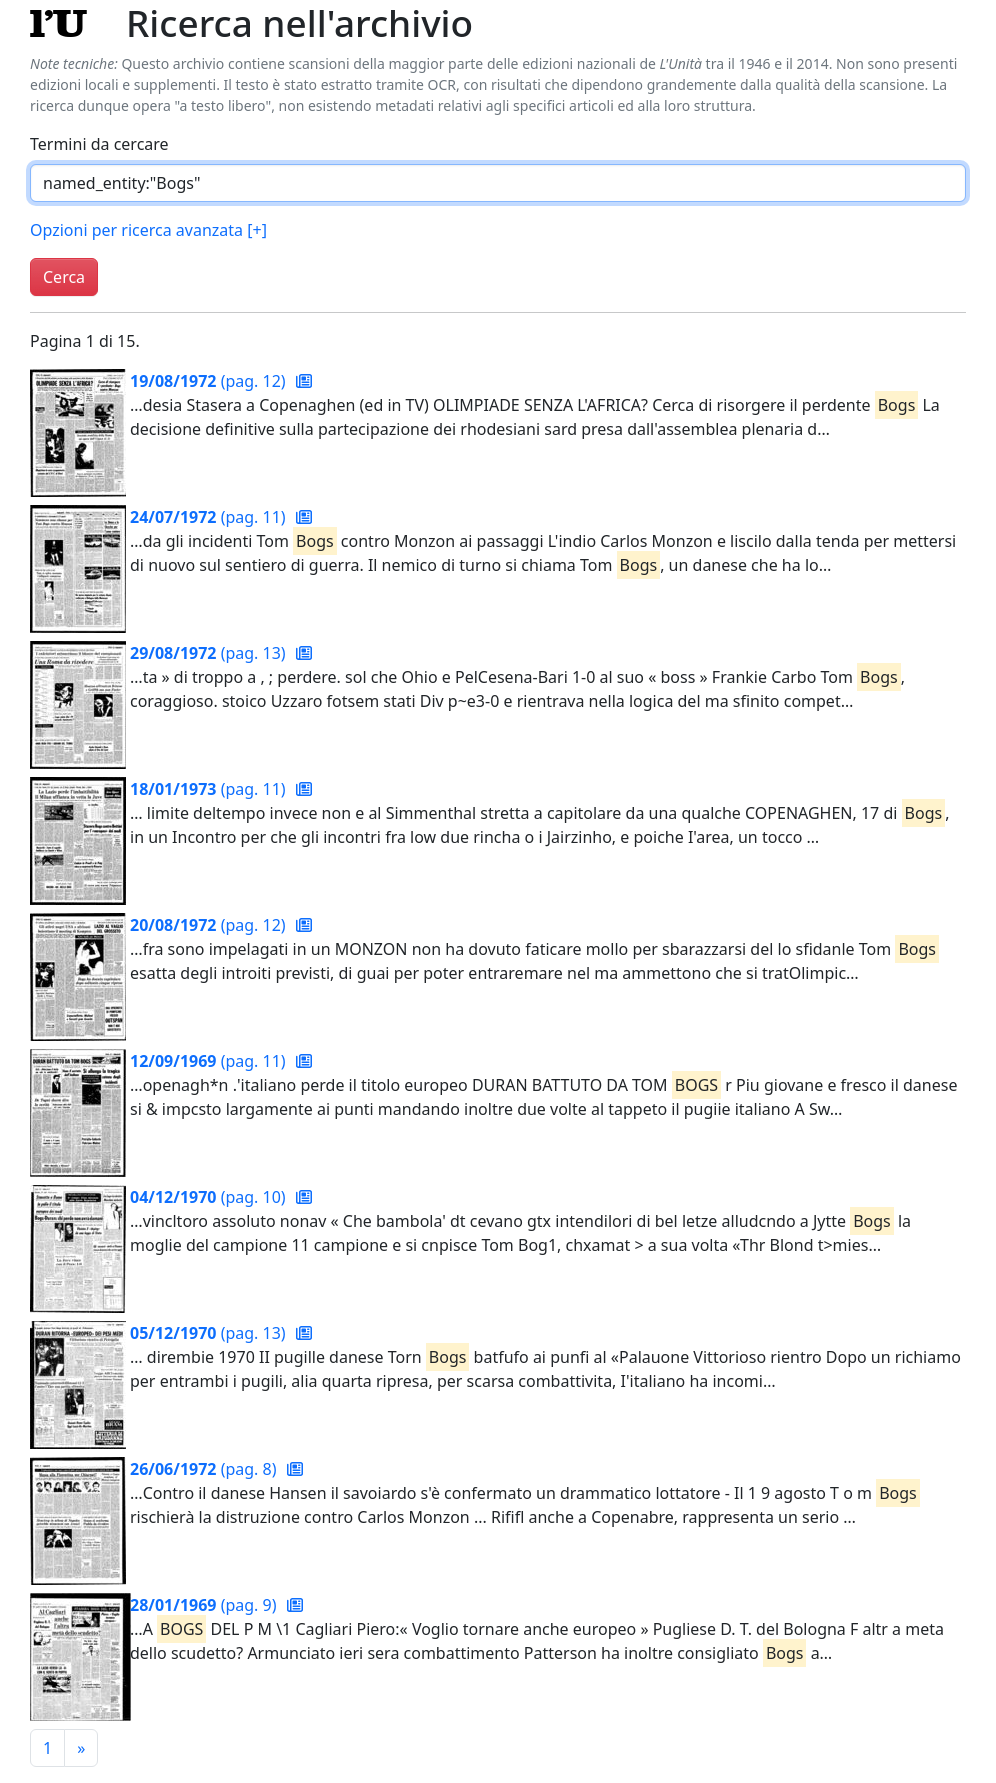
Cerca (64, 277)
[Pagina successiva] (81, 1748)
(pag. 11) (210, 517)
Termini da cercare (99, 144)
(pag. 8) (205, 1469)
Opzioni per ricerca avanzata (148, 230)
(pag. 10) (210, 1197)
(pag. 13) (210, 653)
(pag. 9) (205, 1605)
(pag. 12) (210, 381)
